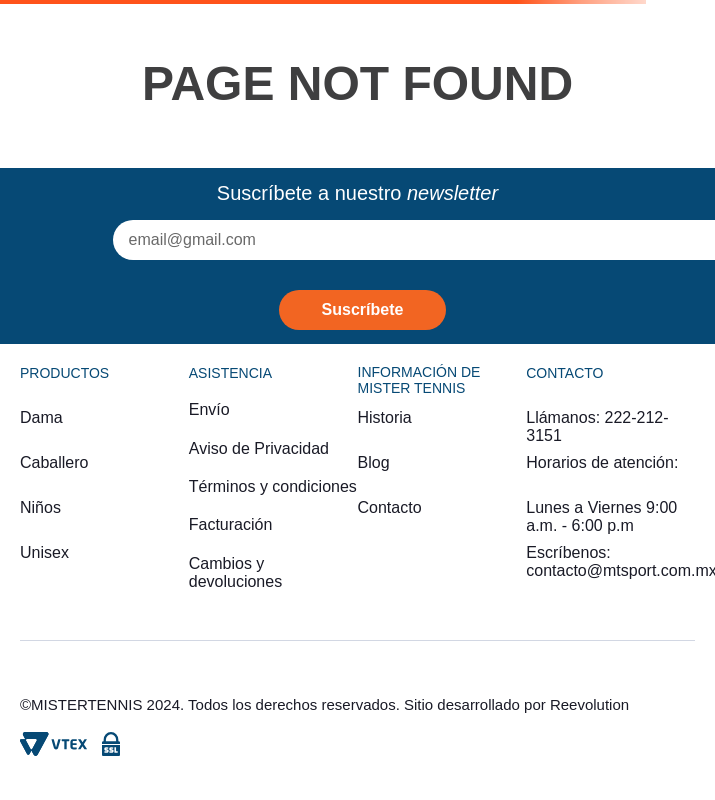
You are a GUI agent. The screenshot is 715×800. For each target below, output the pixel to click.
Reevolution (589, 704)
